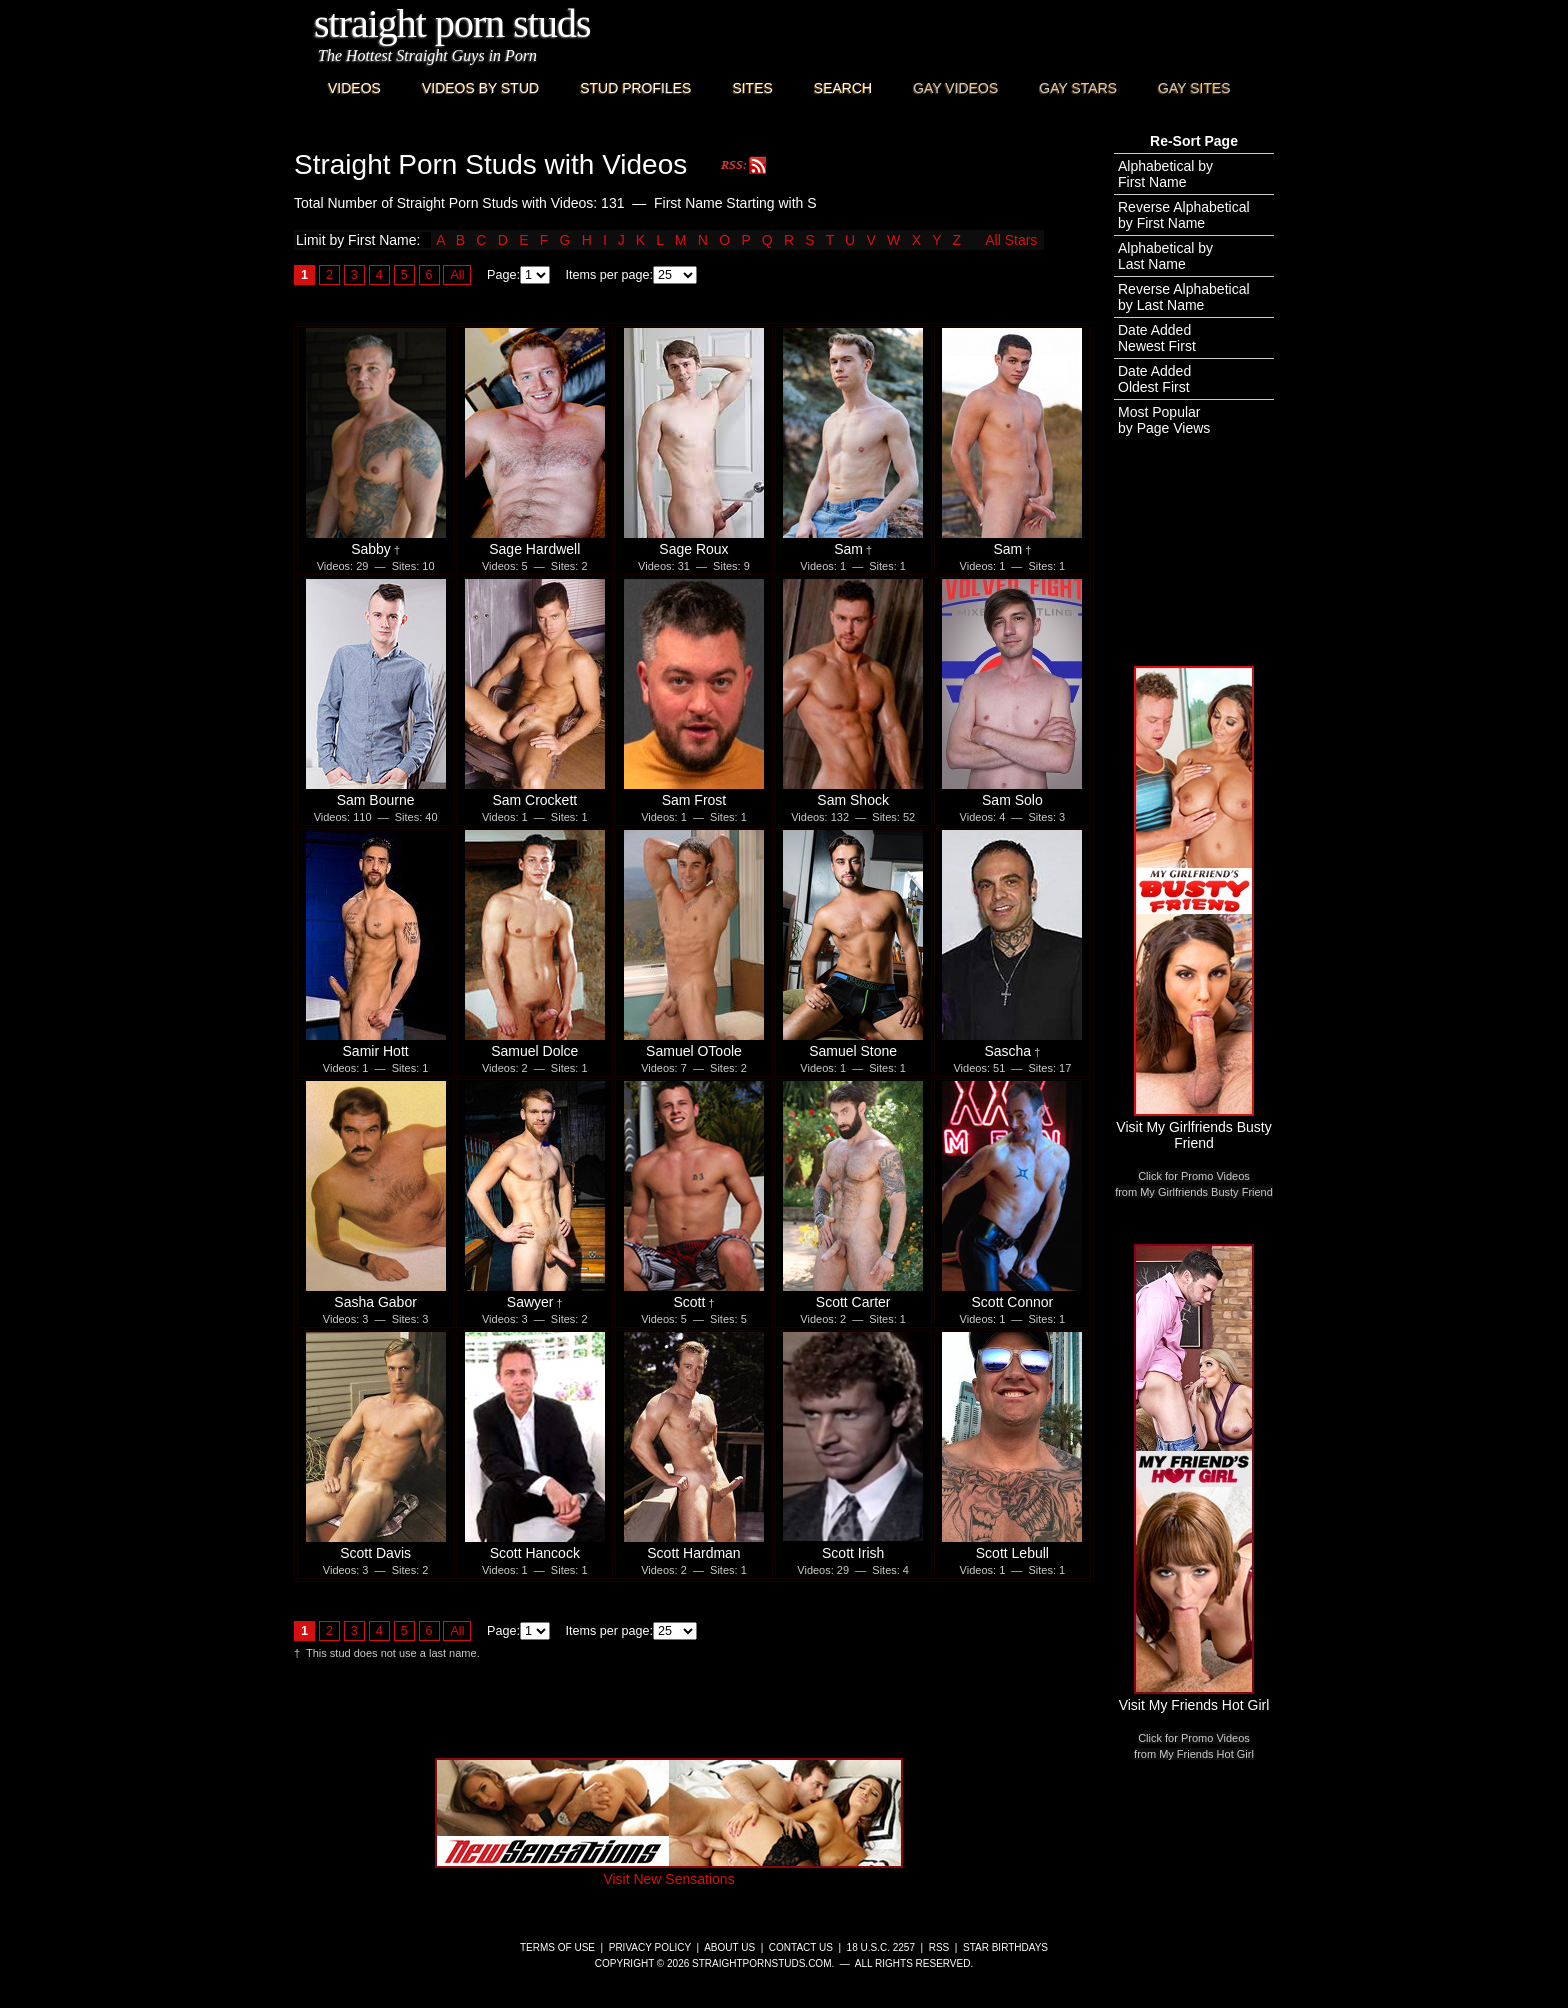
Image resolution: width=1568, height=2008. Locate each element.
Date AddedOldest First (1154, 379)
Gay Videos (955, 88)
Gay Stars (1078, 88)
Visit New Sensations (669, 1871)
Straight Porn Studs (452, 23)
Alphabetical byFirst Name (1165, 174)
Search (843, 88)
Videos (354, 88)
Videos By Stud (480, 88)
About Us (729, 1947)
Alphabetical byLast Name (1165, 256)
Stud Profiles (635, 88)
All (457, 275)
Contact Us (801, 1947)
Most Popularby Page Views (1164, 420)
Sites (752, 88)
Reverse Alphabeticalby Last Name (1184, 297)
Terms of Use (557, 1947)
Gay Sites (1194, 88)
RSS (939, 1947)
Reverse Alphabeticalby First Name (1184, 215)
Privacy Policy (650, 1947)
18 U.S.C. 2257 (881, 1947)
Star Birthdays (1005, 1947)
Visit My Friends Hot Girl (1194, 1697)
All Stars (1011, 240)
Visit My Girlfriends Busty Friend (1193, 1127)
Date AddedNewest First (1157, 338)
